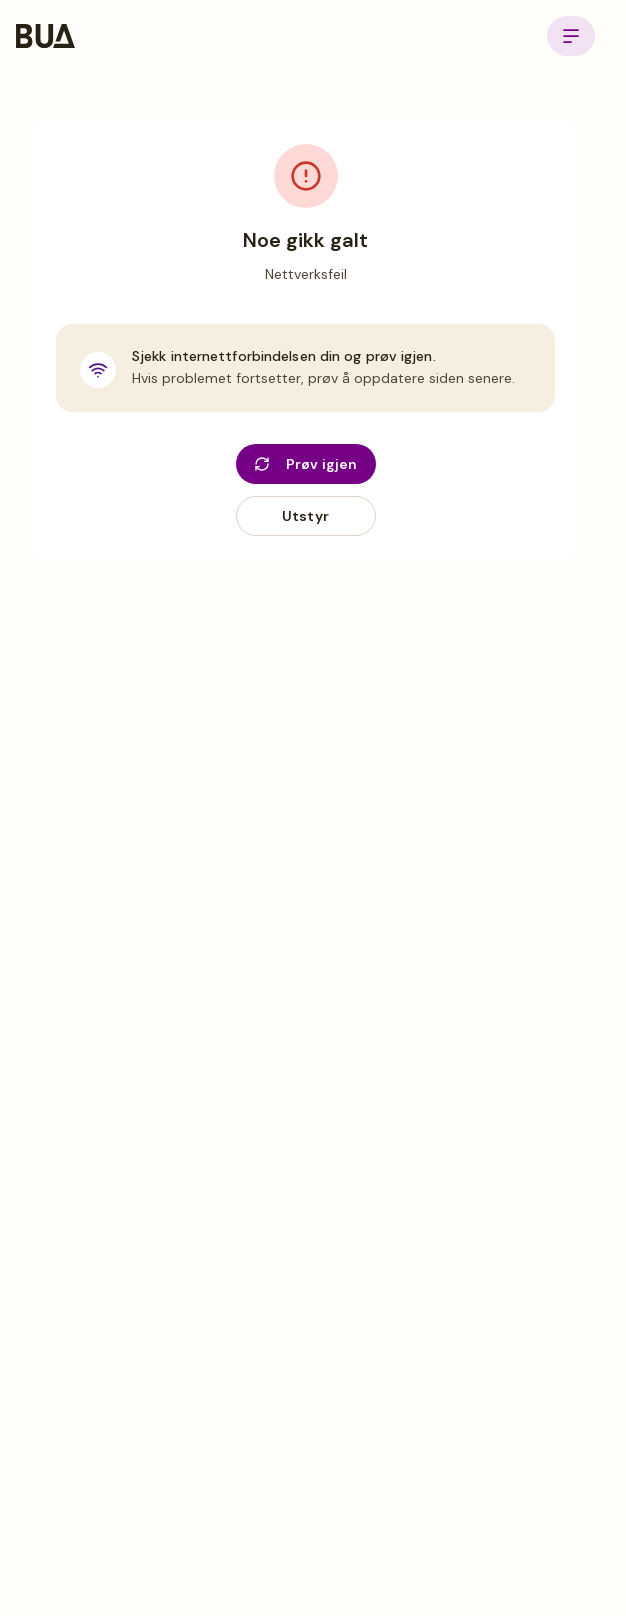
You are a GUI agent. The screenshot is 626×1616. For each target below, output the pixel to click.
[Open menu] (571, 36)
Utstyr (305, 516)
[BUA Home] (45, 36)
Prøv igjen (306, 464)
